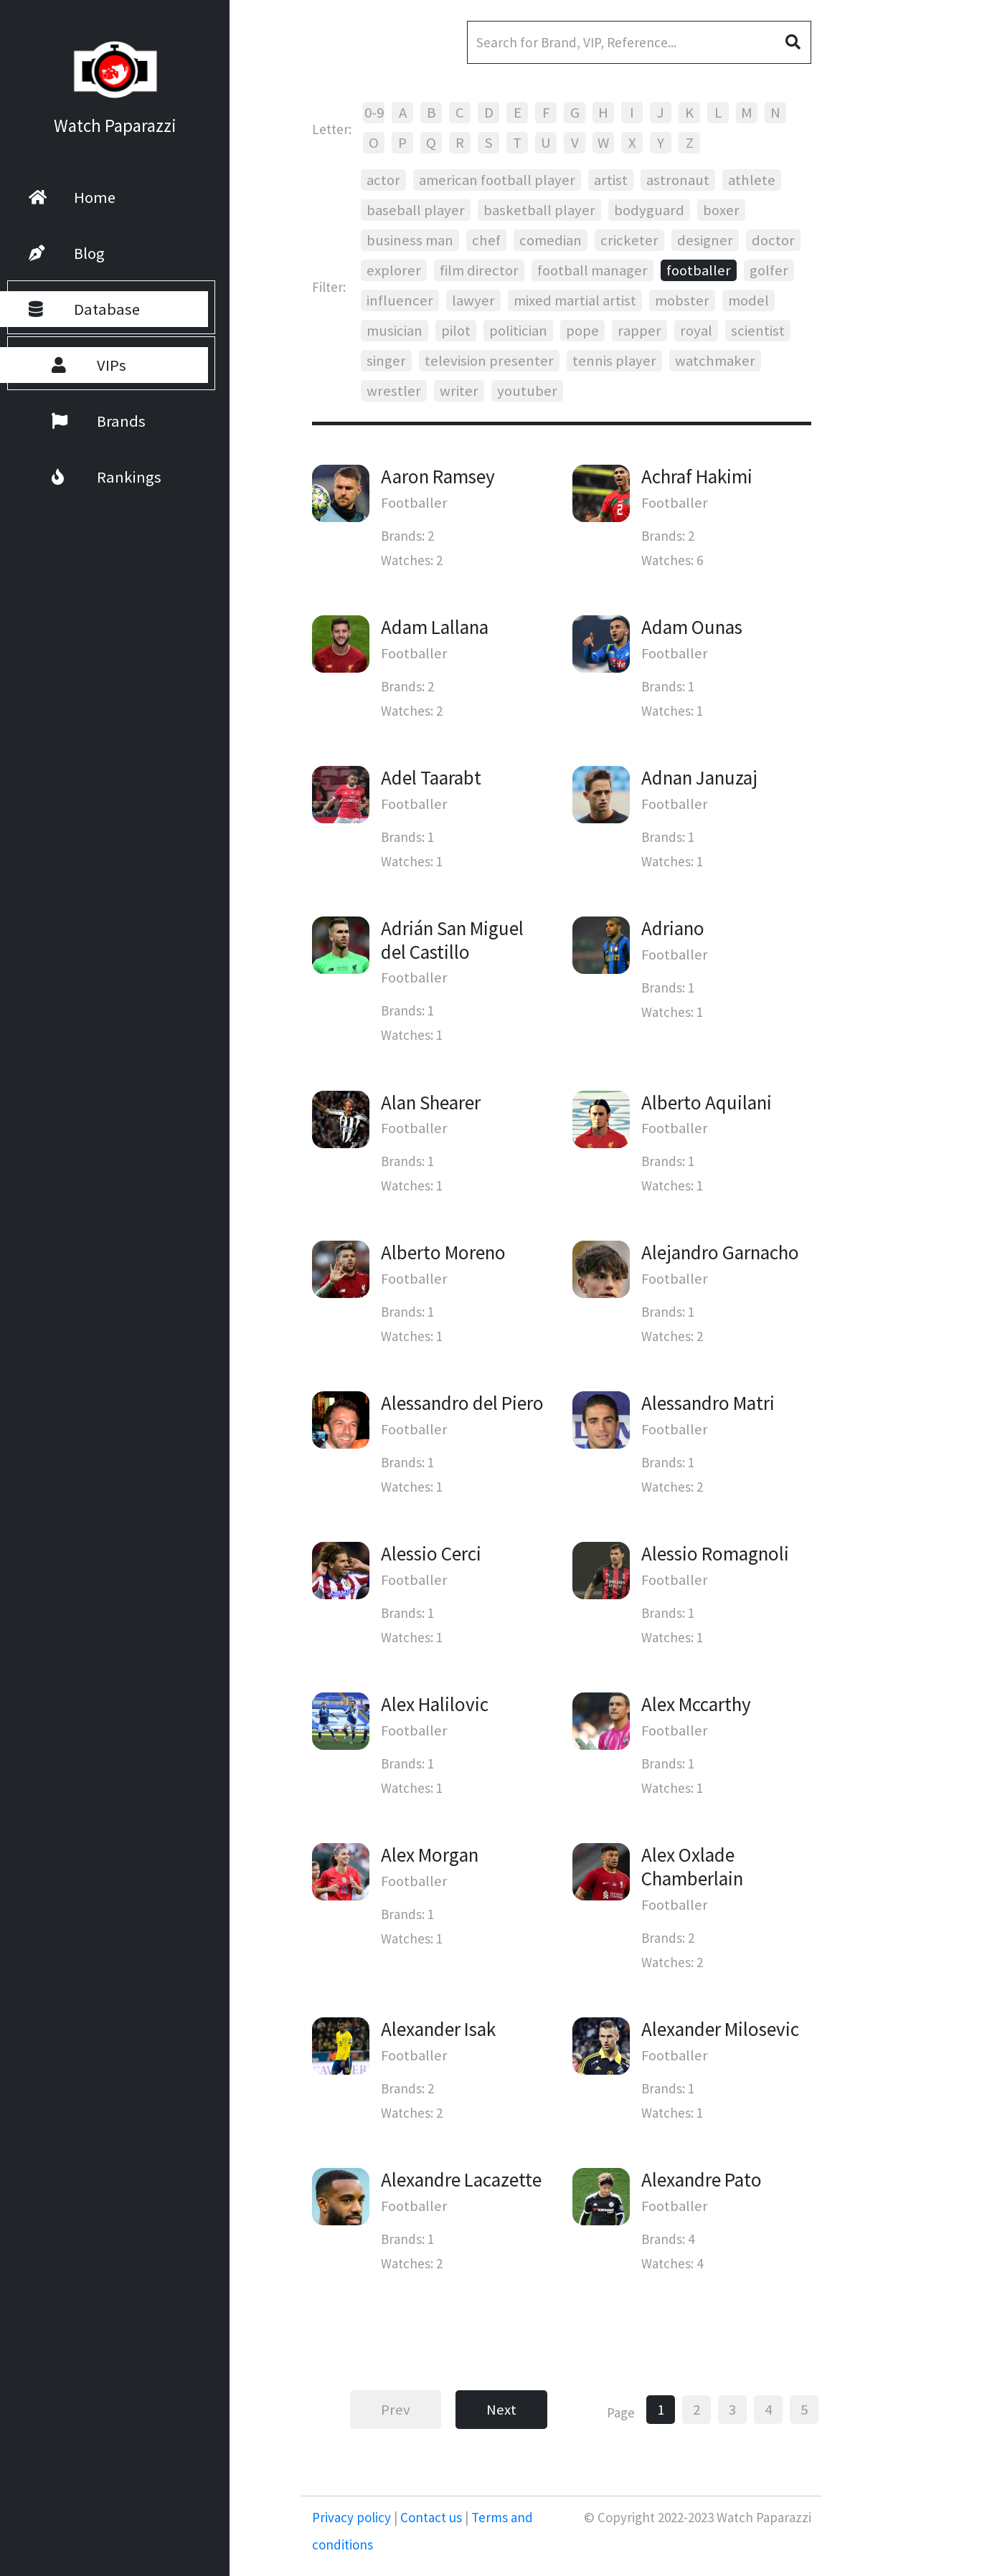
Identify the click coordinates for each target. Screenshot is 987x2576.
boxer (721, 210)
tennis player (614, 360)
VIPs (70, 365)
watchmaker (715, 360)
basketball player (539, 210)
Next (501, 2409)
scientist (758, 330)
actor (383, 180)
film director (479, 270)
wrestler (394, 391)
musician (394, 330)
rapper (639, 330)
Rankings (87, 477)
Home (72, 197)
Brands (80, 421)
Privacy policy (353, 2517)
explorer (394, 270)
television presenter (489, 360)
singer (386, 360)
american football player (497, 180)
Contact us (431, 2517)
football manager (592, 270)
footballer (698, 270)
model (748, 300)
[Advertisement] (904, 380)
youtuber (527, 391)
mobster (682, 300)
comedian (550, 240)
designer (705, 240)
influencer (400, 300)
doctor (773, 240)
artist (611, 180)
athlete (751, 180)
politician (518, 330)
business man (410, 240)
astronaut (677, 180)
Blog (67, 253)
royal (696, 330)
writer (459, 391)
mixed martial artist (575, 300)
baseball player (416, 210)
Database (84, 309)
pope (582, 330)
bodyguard (649, 210)
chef (486, 240)
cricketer (629, 240)
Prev (395, 2409)
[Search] (639, 42)
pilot (456, 330)
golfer (769, 270)
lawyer (473, 300)
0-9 (374, 112)
